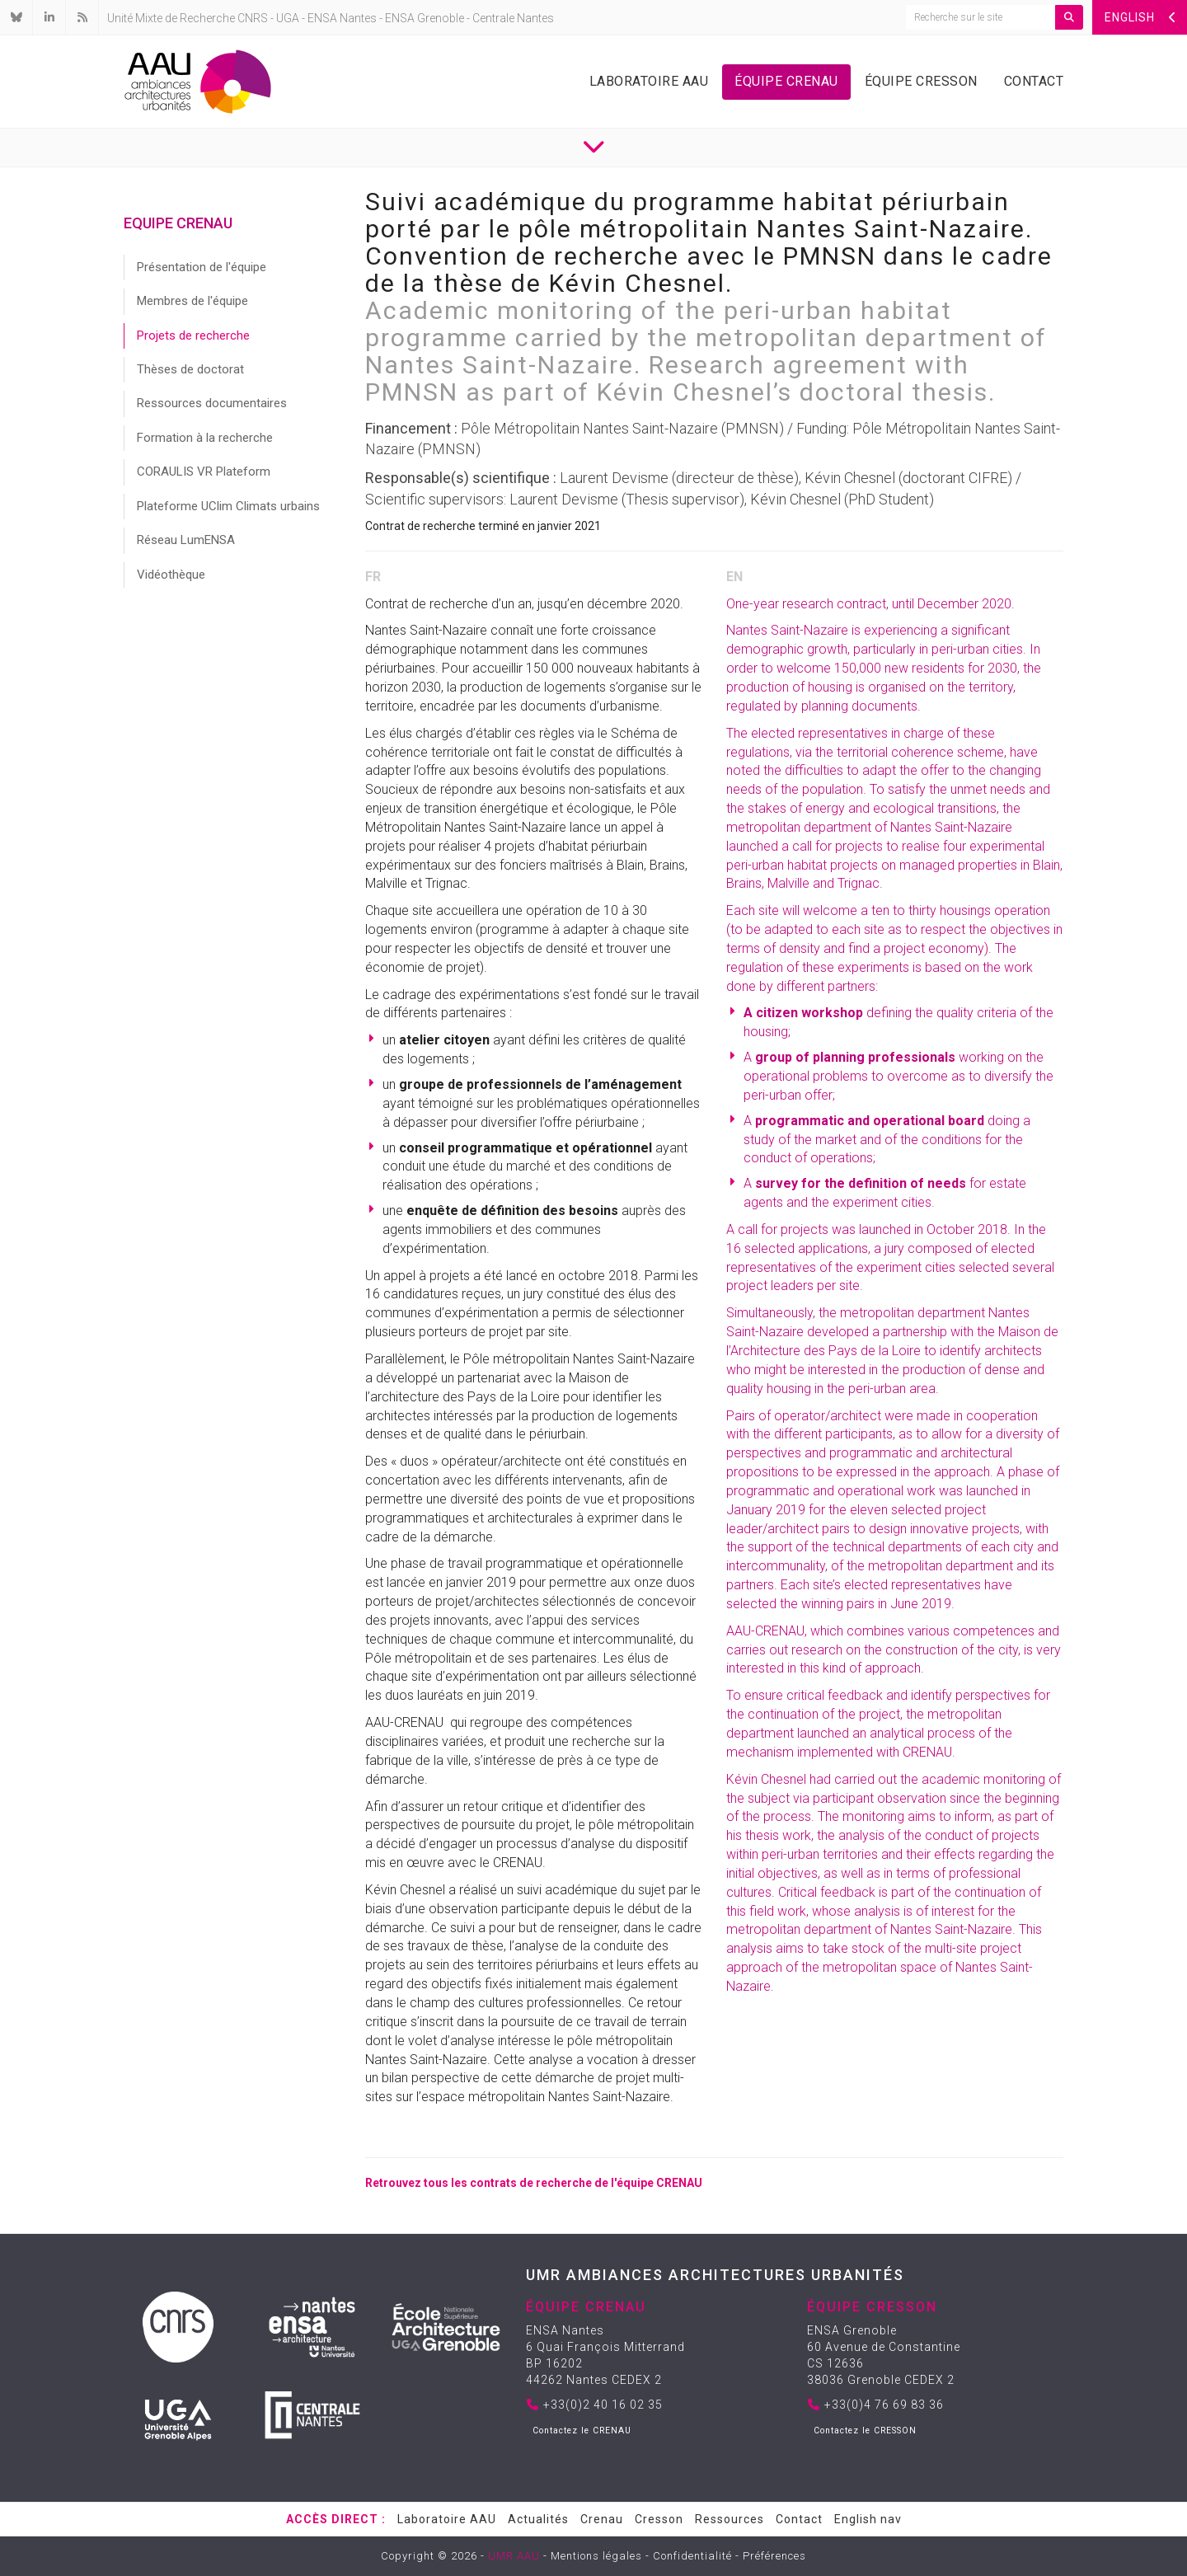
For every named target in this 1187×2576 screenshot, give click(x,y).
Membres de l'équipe (192, 300)
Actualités (538, 2519)
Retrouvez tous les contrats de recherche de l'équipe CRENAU (533, 2182)
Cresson (659, 2519)
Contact (1034, 81)
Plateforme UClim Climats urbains (228, 506)
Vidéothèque (171, 574)
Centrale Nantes (513, 18)
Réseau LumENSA (186, 540)
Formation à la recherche (205, 437)
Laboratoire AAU (649, 81)
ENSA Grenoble (424, 18)
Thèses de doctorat (190, 369)
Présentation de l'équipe (201, 267)
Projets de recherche (193, 335)
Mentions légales (596, 2556)
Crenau (601, 2519)
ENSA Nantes (342, 18)
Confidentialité (692, 2556)
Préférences (774, 2556)
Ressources (729, 2519)
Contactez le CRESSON (865, 2430)
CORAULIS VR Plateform (203, 471)
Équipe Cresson (921, 81)
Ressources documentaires (212, 403)
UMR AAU (514, 2556)
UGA (287, 18)
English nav (868, 2519)
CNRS (252, 18)
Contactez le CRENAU (582, 2430)
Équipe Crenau (786, 81)
